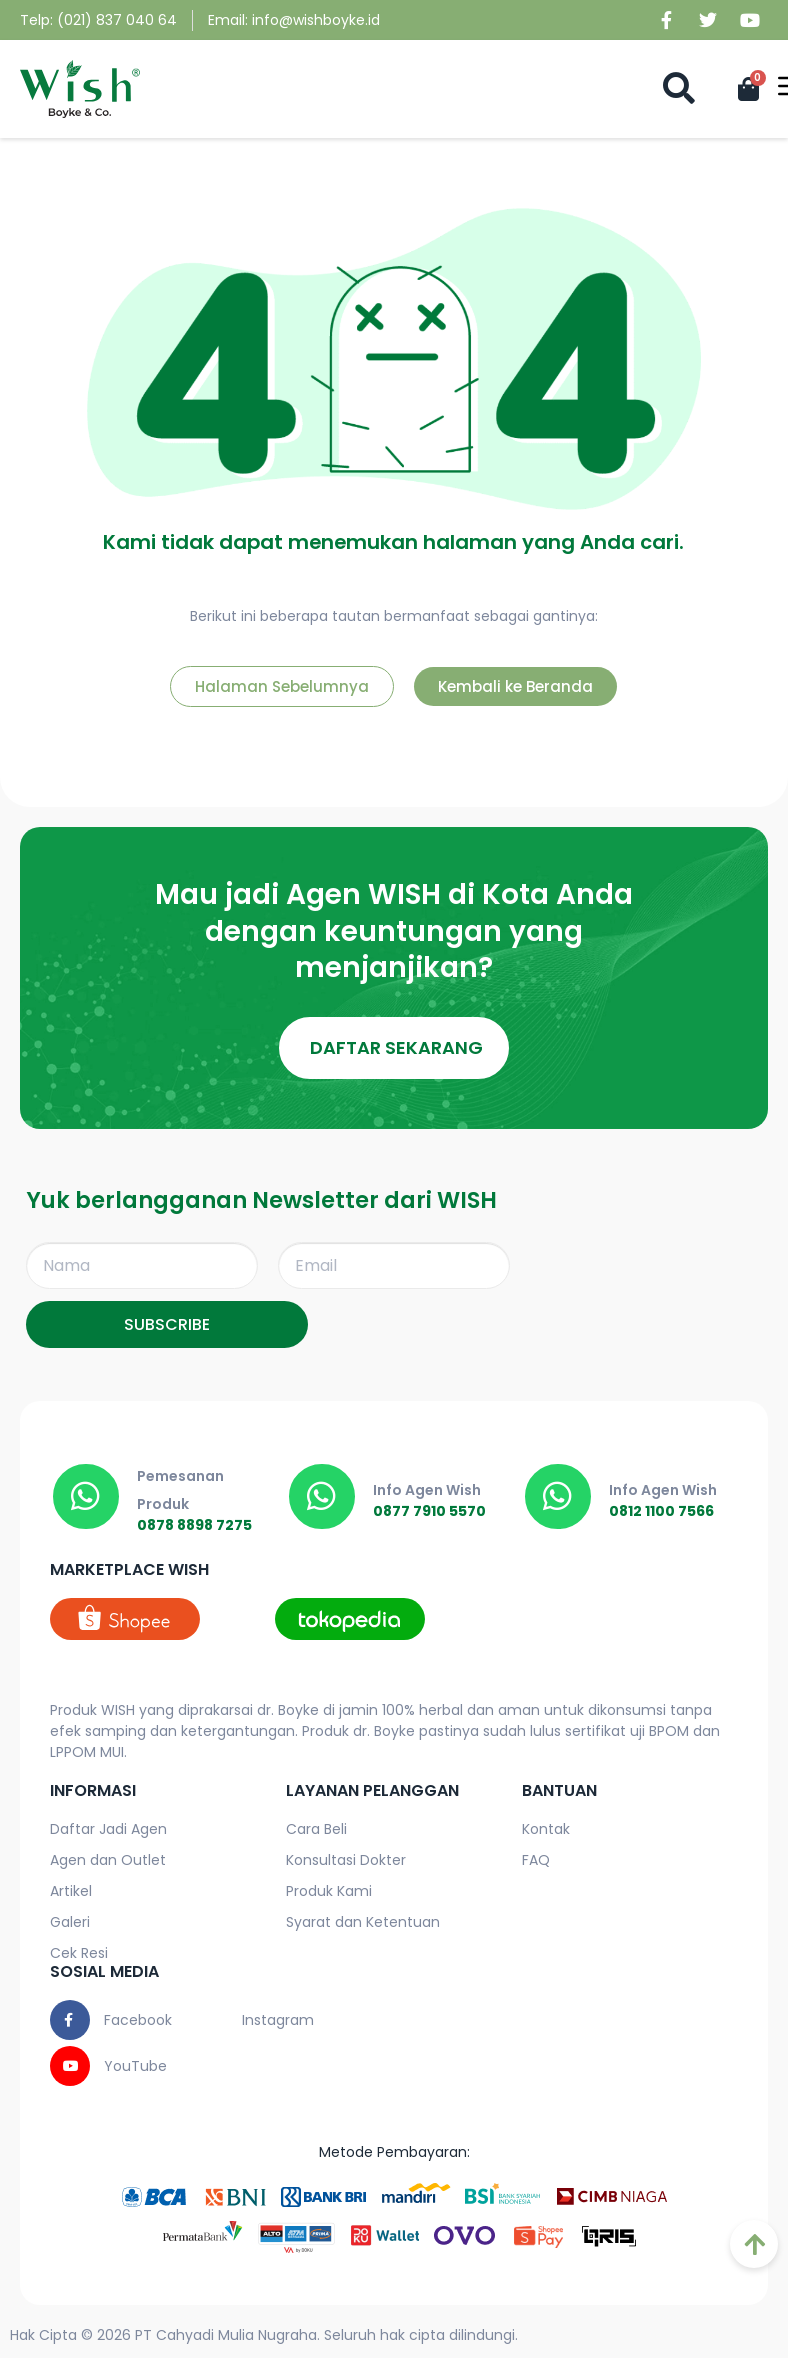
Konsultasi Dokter (346, 1861)
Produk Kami (329, 1892)
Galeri (70, 1923)
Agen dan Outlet (108, 1861)
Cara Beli (316, 1830)
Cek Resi (79, 1954)
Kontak (546, 1830)
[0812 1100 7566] (558, 1497)
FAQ (536, 1861)
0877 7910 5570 (429, 1511)
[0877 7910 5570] (322, 1497)
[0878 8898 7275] (86, 1497)
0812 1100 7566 (661, 1511)
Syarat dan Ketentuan (363, 1923)
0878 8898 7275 (194, 1525)
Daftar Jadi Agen (108, 1830)
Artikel (71, 1892)
